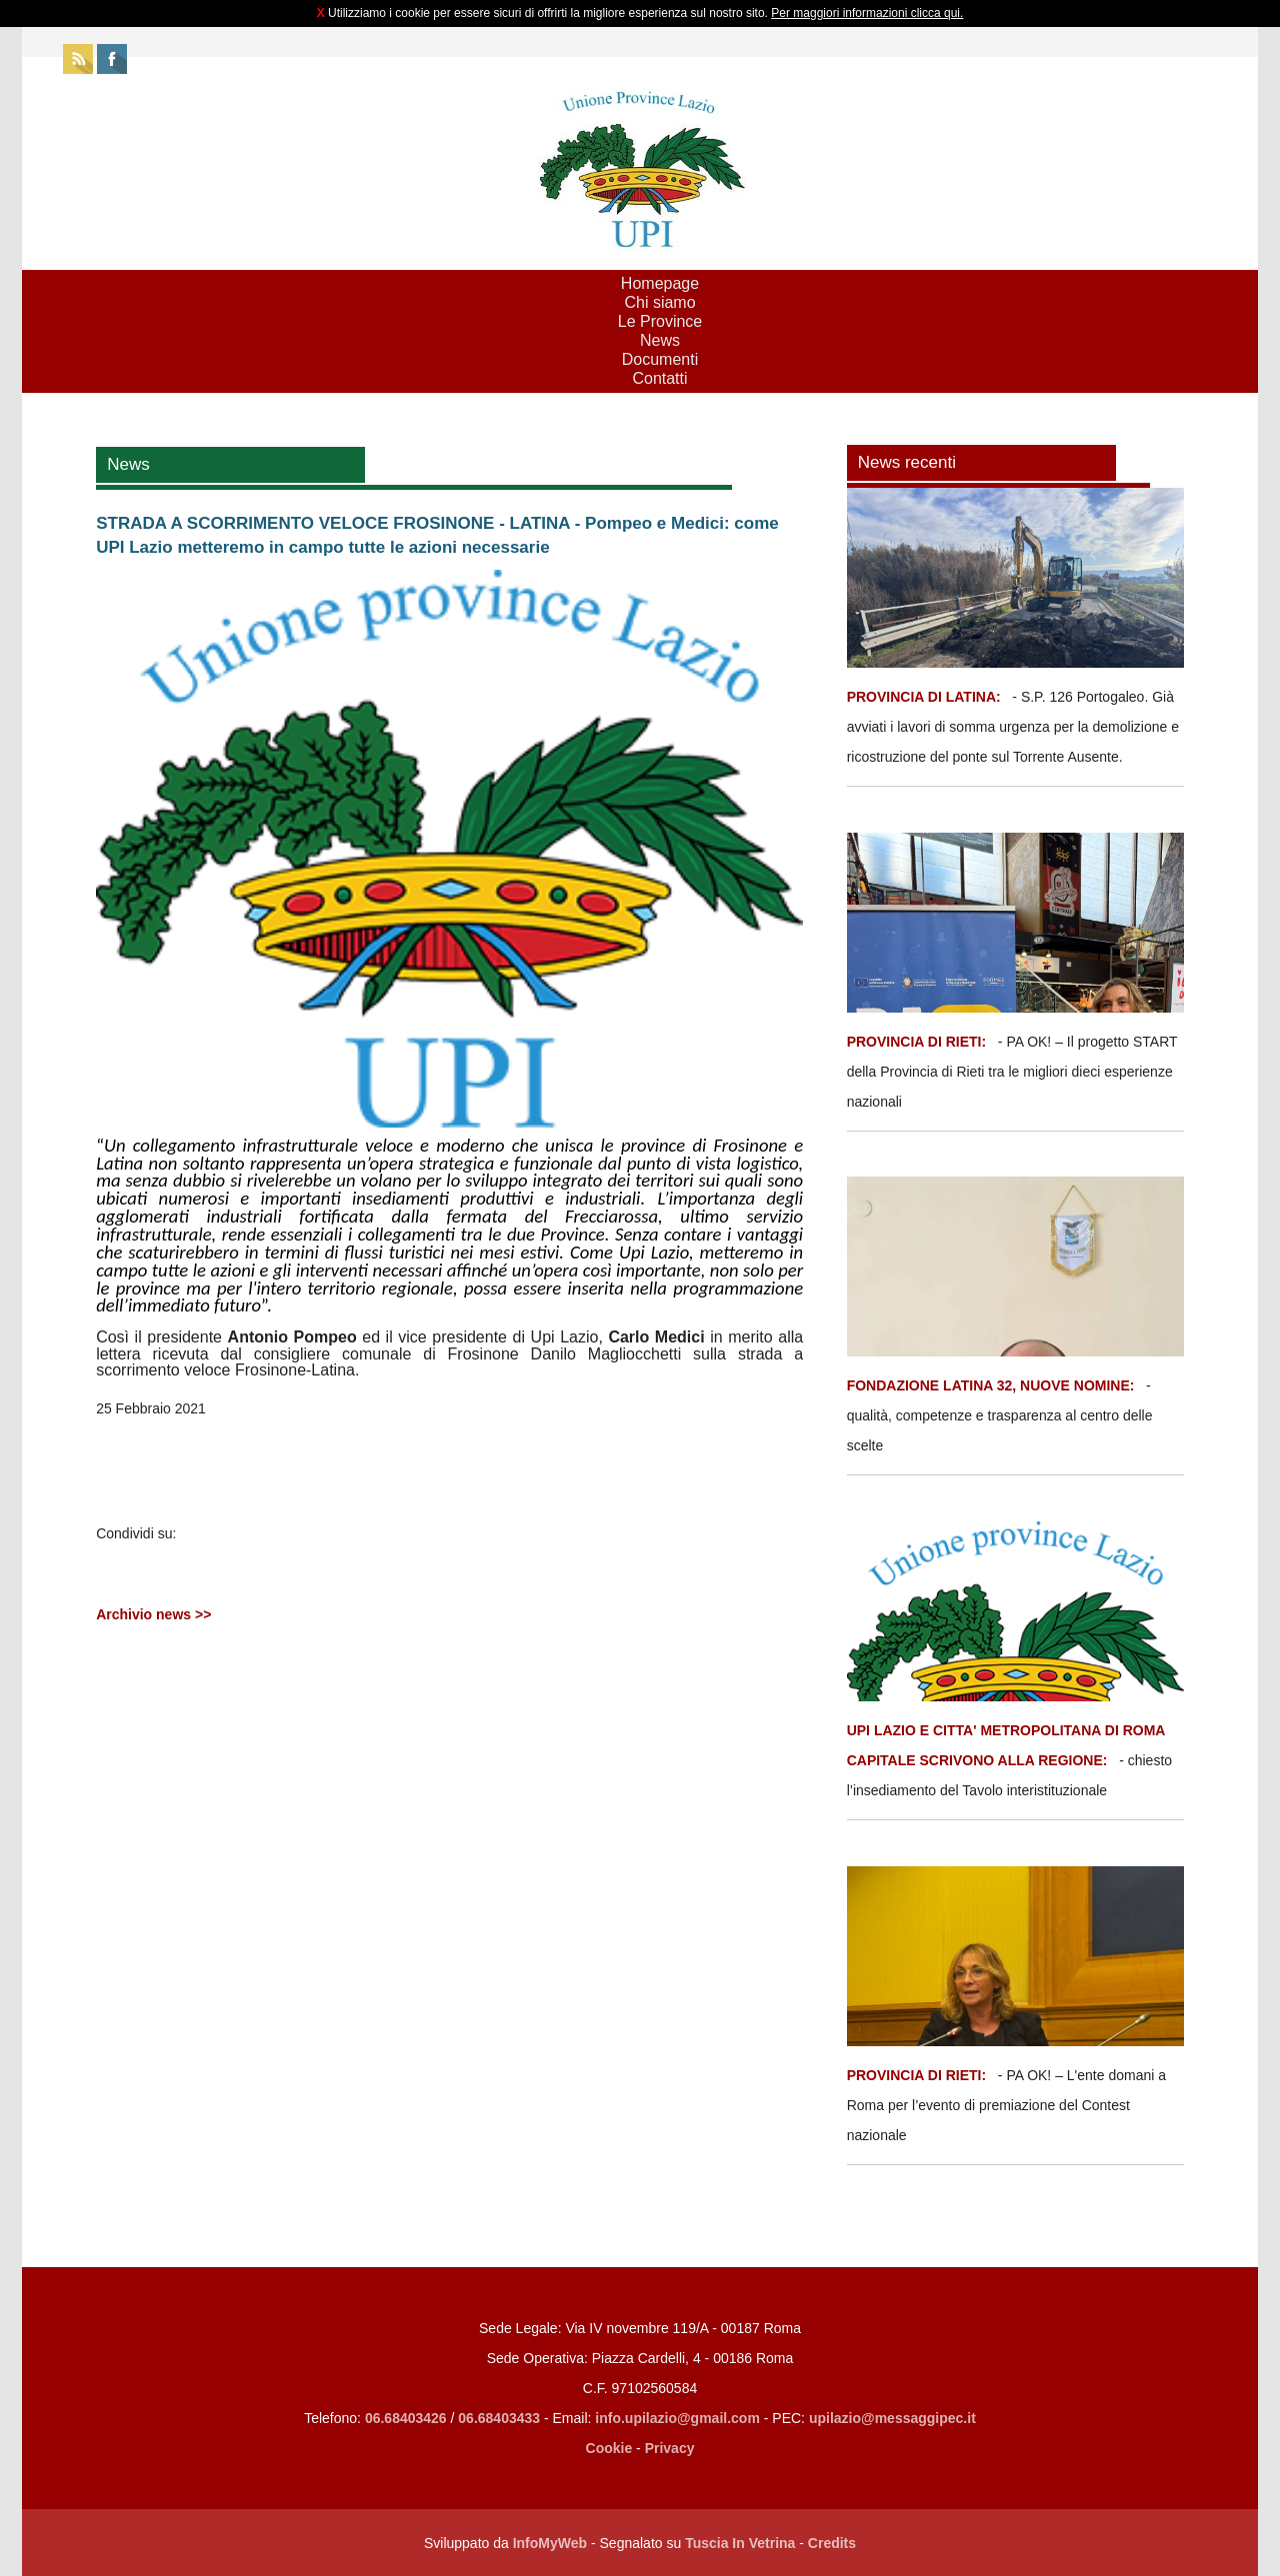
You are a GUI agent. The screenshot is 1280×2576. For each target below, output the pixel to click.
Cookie (609, 2448)
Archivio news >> (153, 1614)
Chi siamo (659, 302)
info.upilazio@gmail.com (677, 2418)
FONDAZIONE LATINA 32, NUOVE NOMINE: (991, 1385)
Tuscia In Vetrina (740, 2543)
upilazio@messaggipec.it (892, 2418)
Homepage (660, 283)
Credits (832, 2543)
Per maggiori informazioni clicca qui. (867, 13)
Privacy (670, 2448)
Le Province (660, 321)
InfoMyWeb (550, 2543)
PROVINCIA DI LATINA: (926, 697)
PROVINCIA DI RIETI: (918, 1042)
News (660, 340)
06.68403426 (408, 2418)
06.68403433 (499, 2418)
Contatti (659, 378)
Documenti (660, 359)
